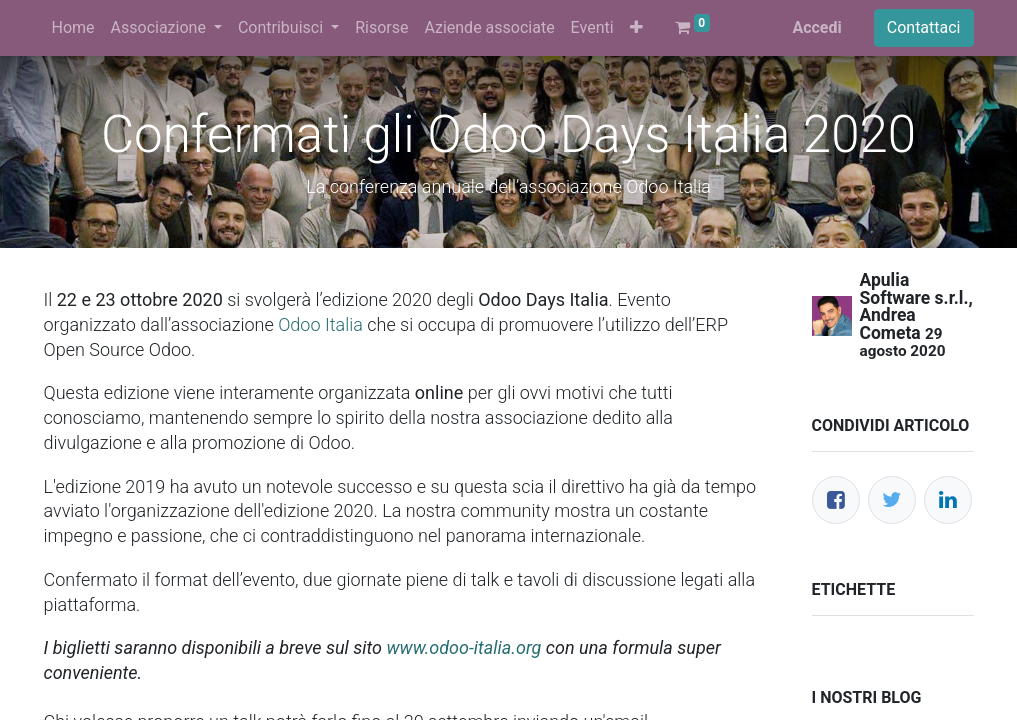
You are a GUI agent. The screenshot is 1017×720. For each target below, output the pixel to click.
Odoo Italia (320, 324)
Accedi (816, 27)
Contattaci (924, 27)
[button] (636, 28)
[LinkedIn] (948, 500)
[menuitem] (73, 28)
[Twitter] (892, 500)
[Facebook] (836, 500)
